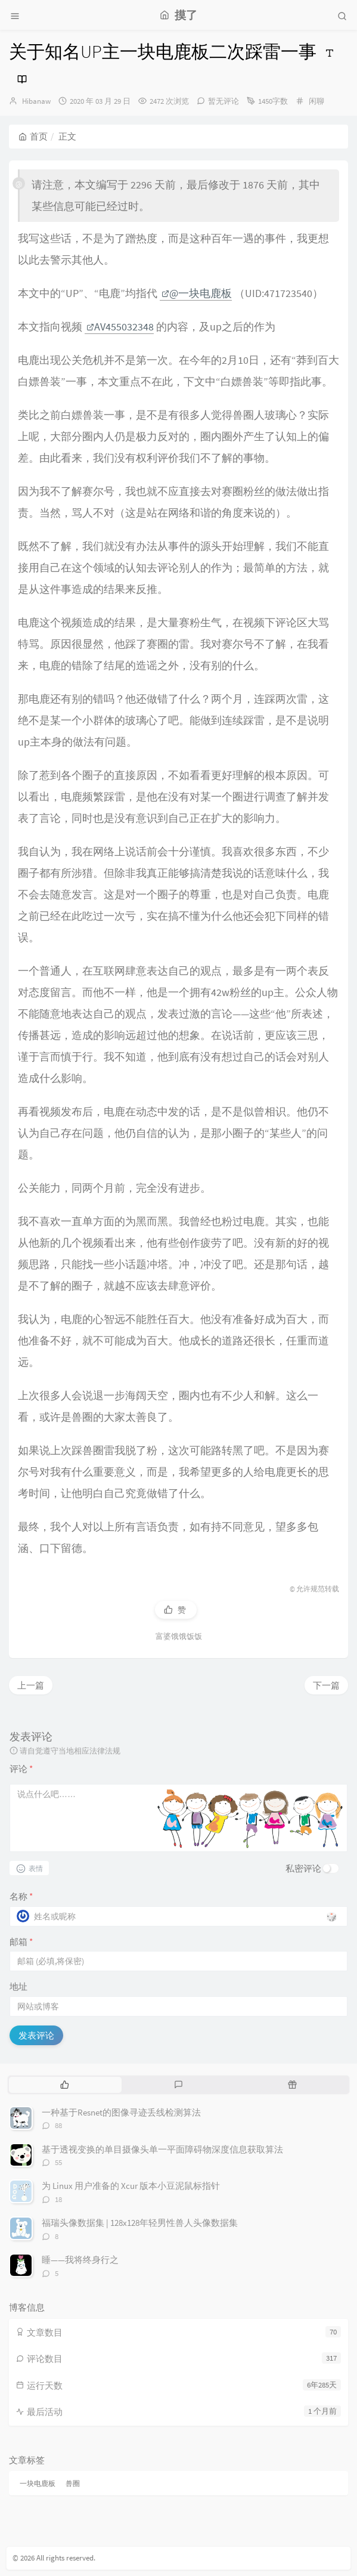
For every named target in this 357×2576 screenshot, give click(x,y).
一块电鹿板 (37, 2483)
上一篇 (30, 1685)
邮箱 (21, 1941)
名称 (21, 1896)
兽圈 (73, 2483)
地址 (18, 1986)
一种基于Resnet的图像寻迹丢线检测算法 (121, 2112)
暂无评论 (223, 101)
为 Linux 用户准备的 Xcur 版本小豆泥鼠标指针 (131, 2185)
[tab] (65, 2084)
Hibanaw (36, 101)
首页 (33, 136)
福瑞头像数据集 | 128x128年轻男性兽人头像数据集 (140, 2222)
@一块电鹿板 (197, 293)
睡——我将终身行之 (80, 2259)
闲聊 (316, 101)
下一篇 (326, 1685)
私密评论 (303, 1868)
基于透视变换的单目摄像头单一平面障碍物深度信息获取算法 (162, 2149)
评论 (21, 1768)
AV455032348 (120, 326)
